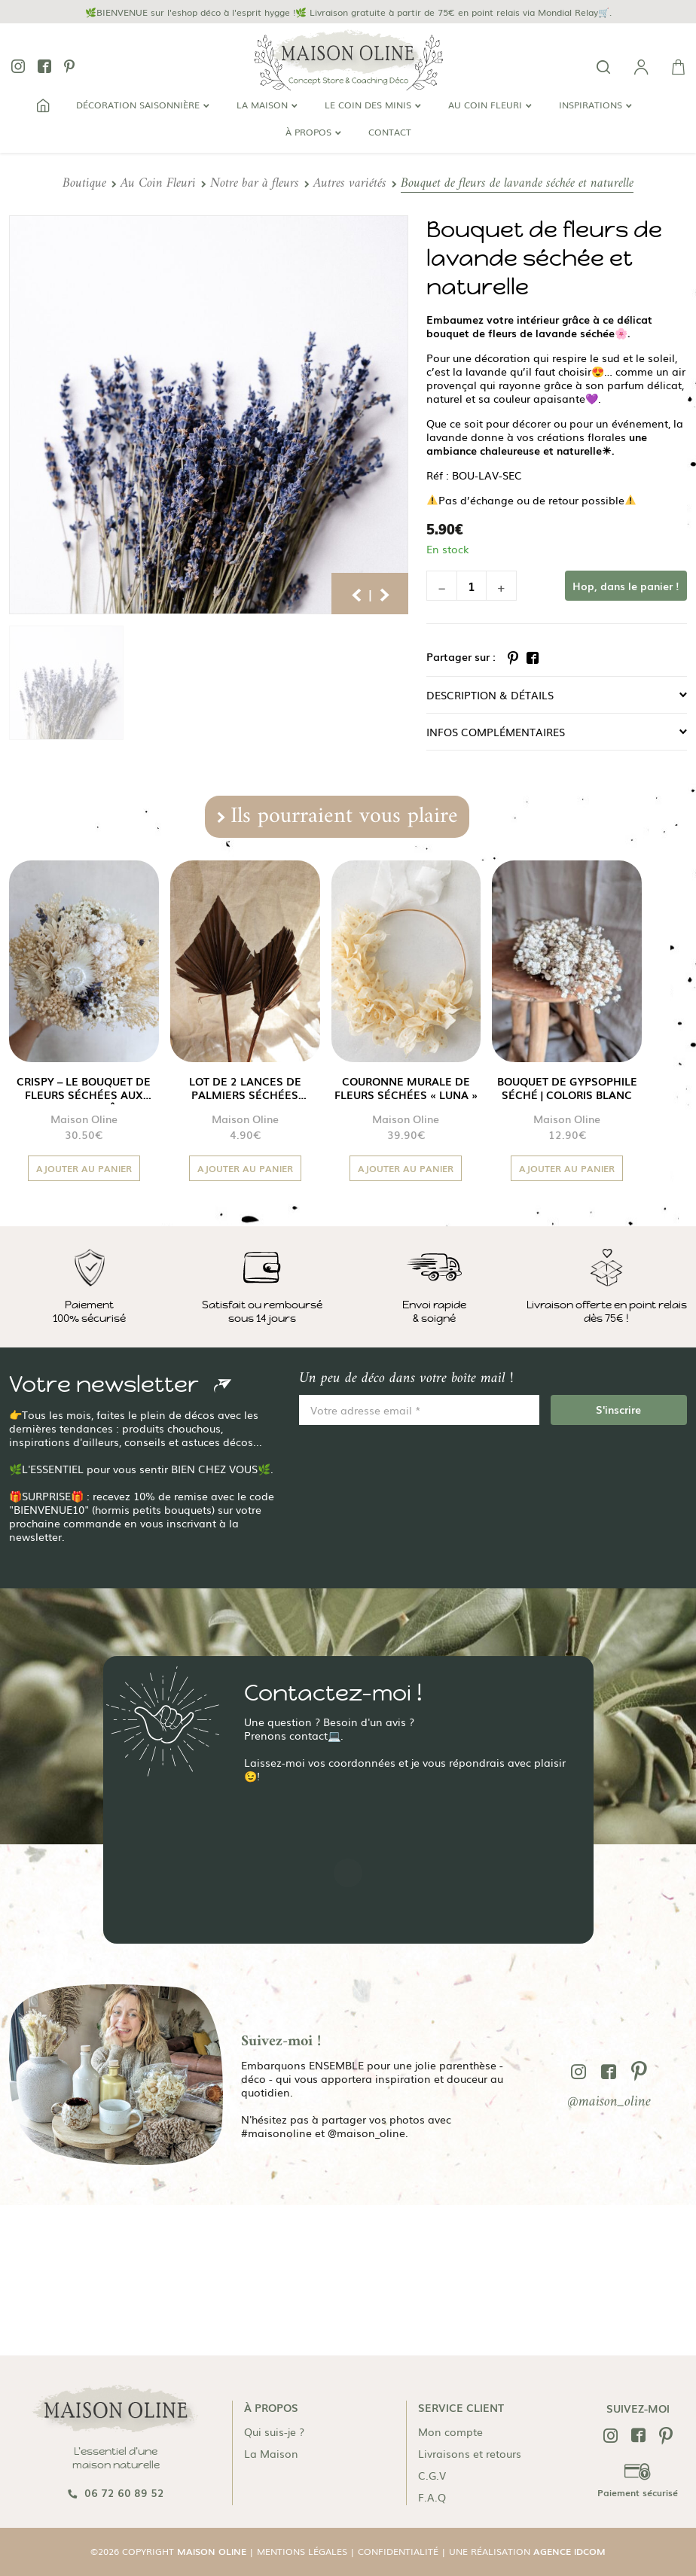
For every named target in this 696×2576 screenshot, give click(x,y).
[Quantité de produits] (471, 586)
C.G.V (432, 2475)
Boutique (84, 183)
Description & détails (490, 694)
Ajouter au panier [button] (84, 1168)
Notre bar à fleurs (254, 183)
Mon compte (450, 2431)
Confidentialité (398, 2551)
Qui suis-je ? (274, 2431)
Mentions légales (302, 2551)
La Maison (271, 2453)
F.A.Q (432, 2496)
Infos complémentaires (495, 731)
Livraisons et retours (469, 2453)
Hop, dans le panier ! (625, 585)
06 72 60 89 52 (116, 2492)
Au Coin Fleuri (158, 183)
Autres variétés (349, 183)
